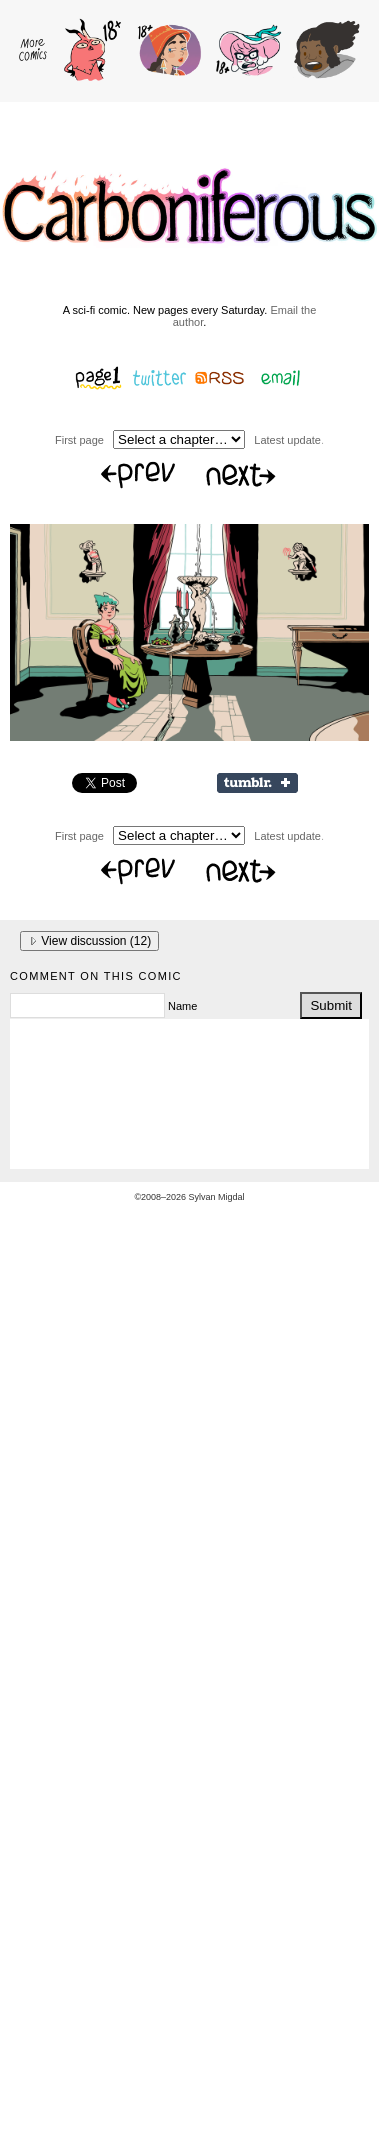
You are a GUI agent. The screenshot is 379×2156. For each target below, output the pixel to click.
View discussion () (89, 941)
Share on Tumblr (257, 783)
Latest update (287, 440)
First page (79, 440)
